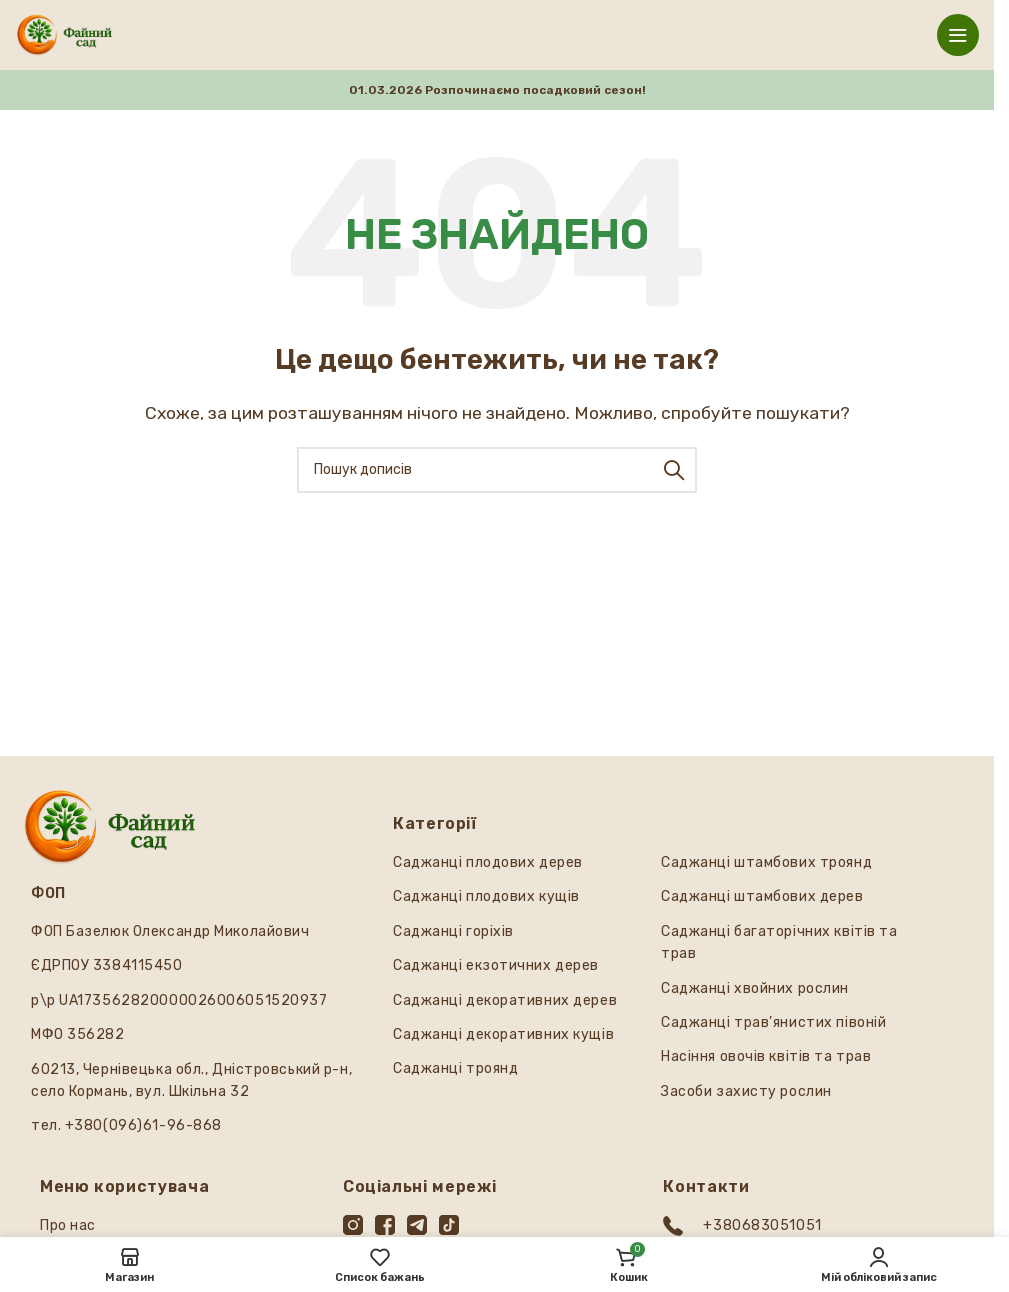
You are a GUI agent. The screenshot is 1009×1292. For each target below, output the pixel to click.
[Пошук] (497, 470)
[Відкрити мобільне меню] (958, 35)
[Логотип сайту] (64, 33)
